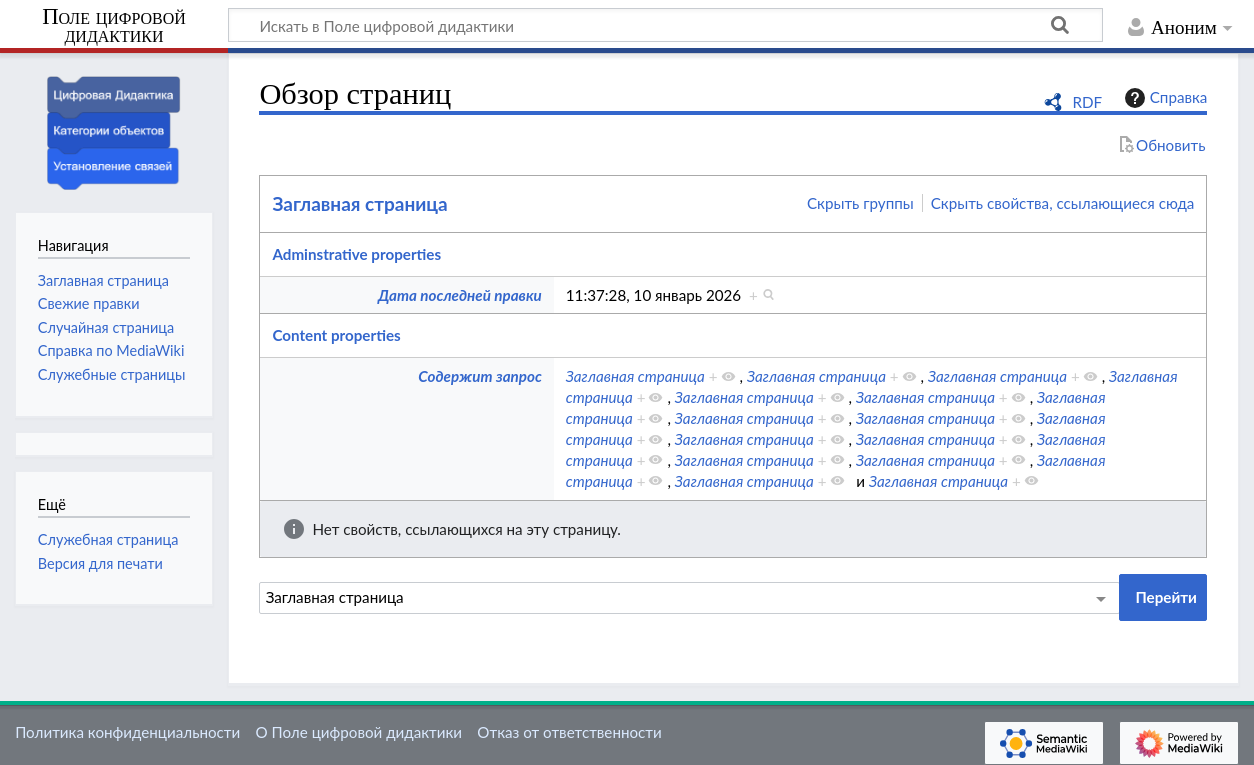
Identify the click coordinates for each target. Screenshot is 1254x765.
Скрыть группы (860, 203)
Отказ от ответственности (569, 732)
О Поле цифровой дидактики (358, 732)
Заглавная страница (359, 203)
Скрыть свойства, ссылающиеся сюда (1063, 203)
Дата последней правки (460, 295)
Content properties (336, 335)
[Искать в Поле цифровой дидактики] (665, 25)
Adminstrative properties (356, 254)
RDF (1087, 102)
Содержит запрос (479, 376)
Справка (1164, 98)
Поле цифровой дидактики (114, 26)
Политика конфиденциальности (127, 732)
